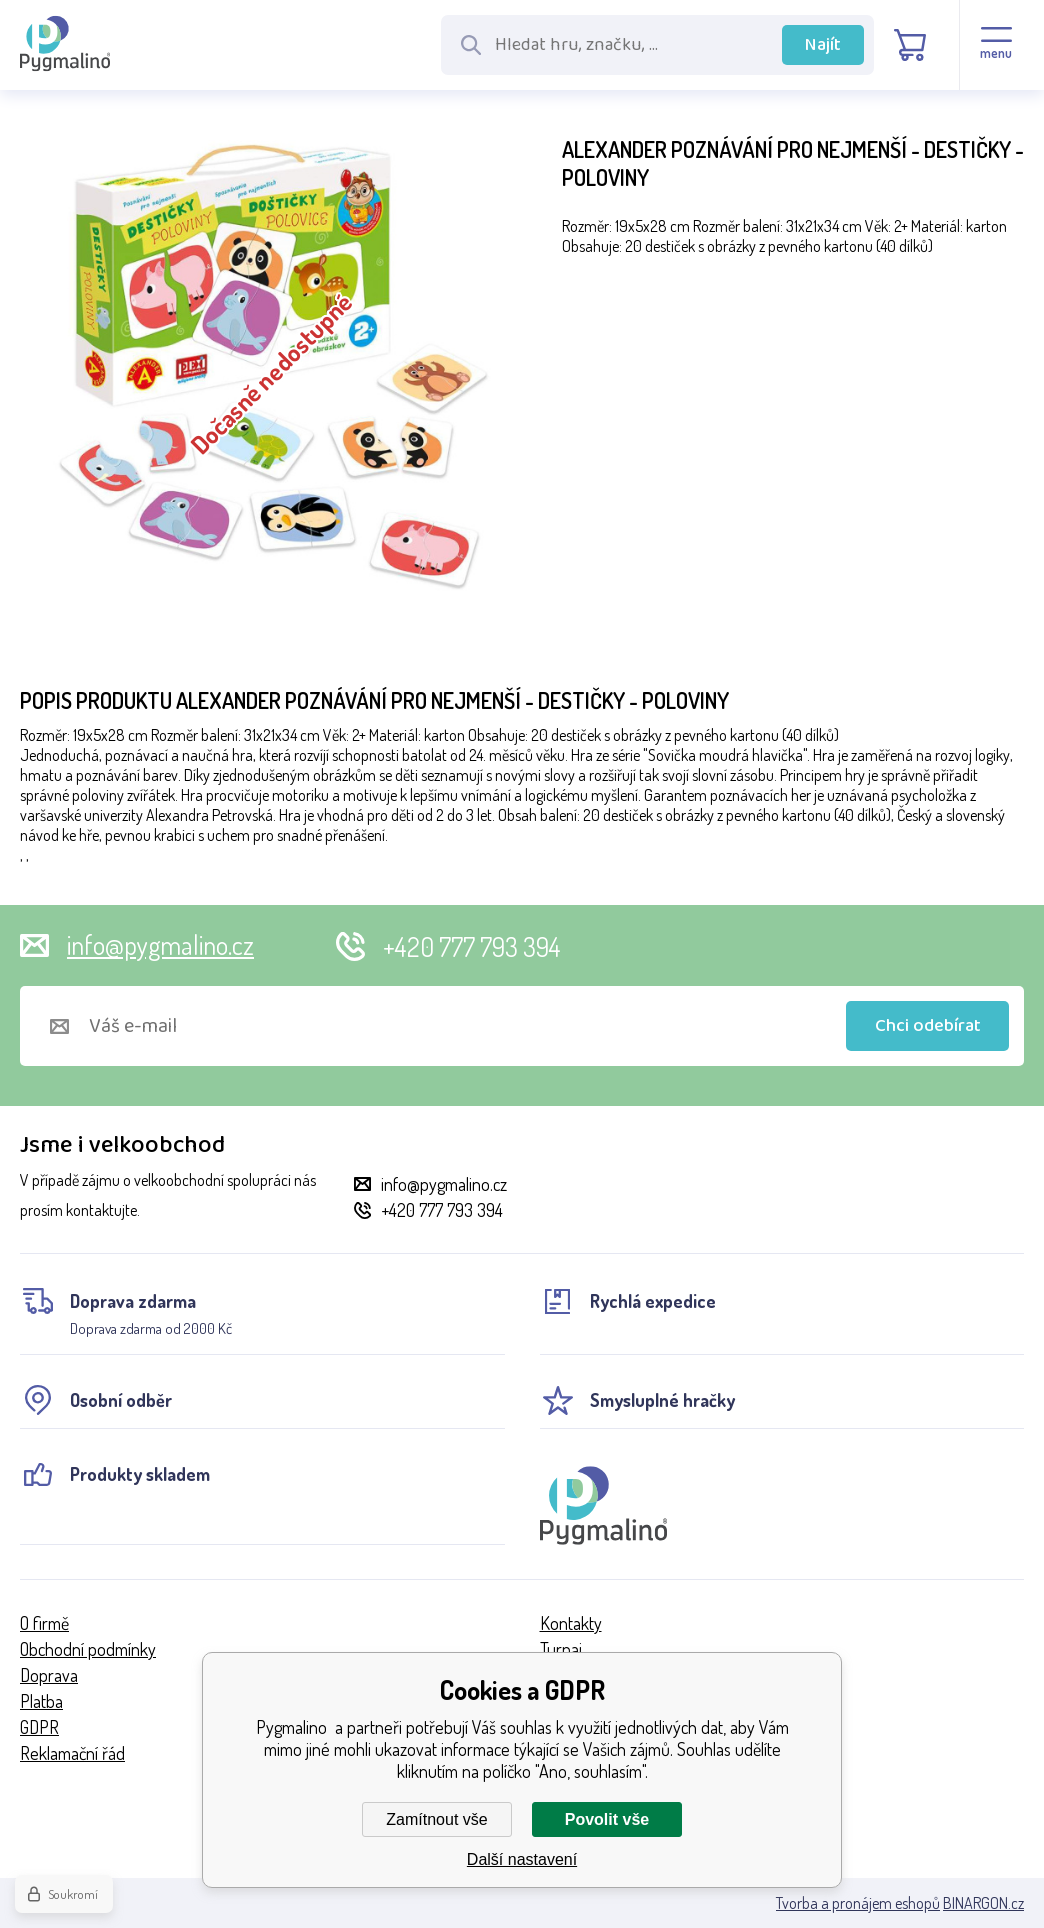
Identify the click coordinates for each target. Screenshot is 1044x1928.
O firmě (44, 1623)
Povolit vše (607, 1819)
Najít (823, 45)
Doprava (49, 1675)
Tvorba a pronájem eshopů (858, 1903)
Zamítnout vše (436, 1819)
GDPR (39, 1727)
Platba (41, 1701)
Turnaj (561, 1649)
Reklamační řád (72, 1753)
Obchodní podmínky (88, 1649)
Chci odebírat (928, 1026)
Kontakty (571, 1623)
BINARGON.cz (983, 1903)
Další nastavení (522, 1859)
